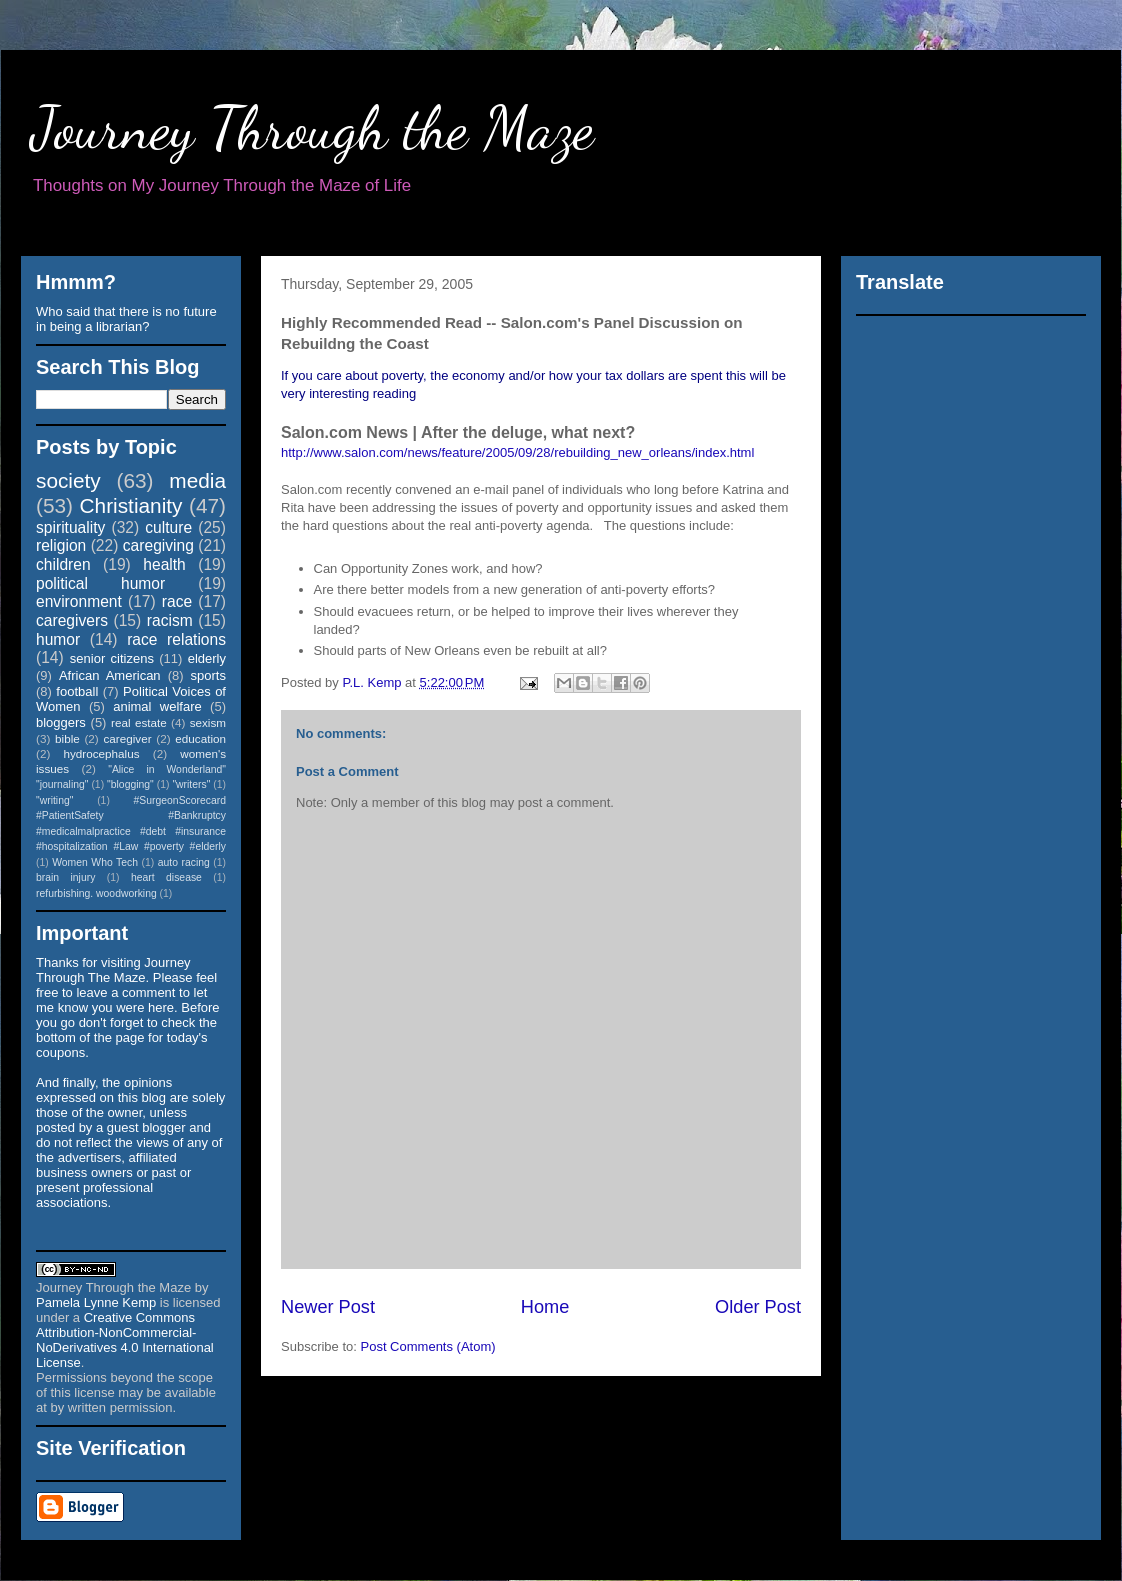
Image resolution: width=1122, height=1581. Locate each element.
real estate (139, 722)
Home (545, 1307)
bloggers (61, 722)
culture (168, 527)
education (200, 738)
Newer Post (328, 1307)
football (77, 691)
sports (208, 675)
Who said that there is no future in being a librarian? (126, 319)
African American (110, 675)
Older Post (758, 1307)
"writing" (54, 800)
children (63, 564)
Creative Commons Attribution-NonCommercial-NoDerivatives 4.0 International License (125, 1340)
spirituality (70, 527)
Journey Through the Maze (312, 128)
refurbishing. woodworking (96, 893)
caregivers (72, 620)
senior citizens (112, 658)
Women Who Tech (95, 862)
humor (58, 639)
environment (79, 601)
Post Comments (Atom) (428, 1346)
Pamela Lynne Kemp (96, 1302)
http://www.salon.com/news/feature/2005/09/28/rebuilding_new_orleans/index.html (517, 452)
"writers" (191, 784)
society (68, 480)
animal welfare (157, 706)
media (197, 480)
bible (67, 738)
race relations (176, 639)
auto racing (184, 862)
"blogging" (130, 784)
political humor (100, 583)
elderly (207, 658)
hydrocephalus (102, 753)
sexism (208, 722)
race (177, 601)
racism (170, 620)
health (164, 564)
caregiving (158, 545)
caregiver (128, 738)
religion (61, 545)
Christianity (131, 505)
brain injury (65, 877)
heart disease (166, 877)
